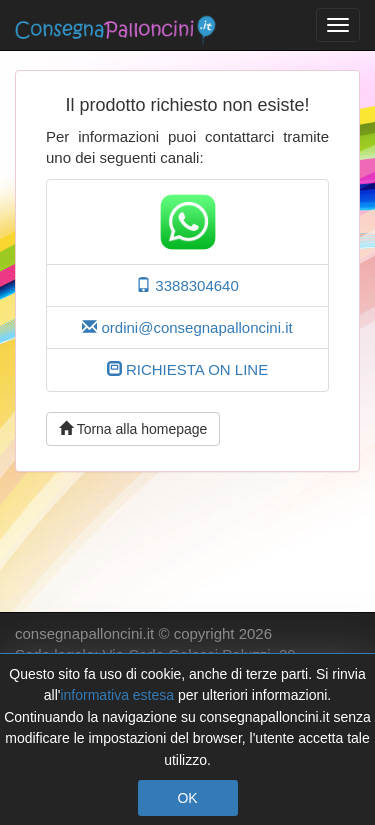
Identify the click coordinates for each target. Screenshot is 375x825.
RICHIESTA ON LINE (187, 369)
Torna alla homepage (133, 429)
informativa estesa (117, 695)
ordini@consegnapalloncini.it (187, 327)
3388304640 (187, 285)
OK (187, 798)
